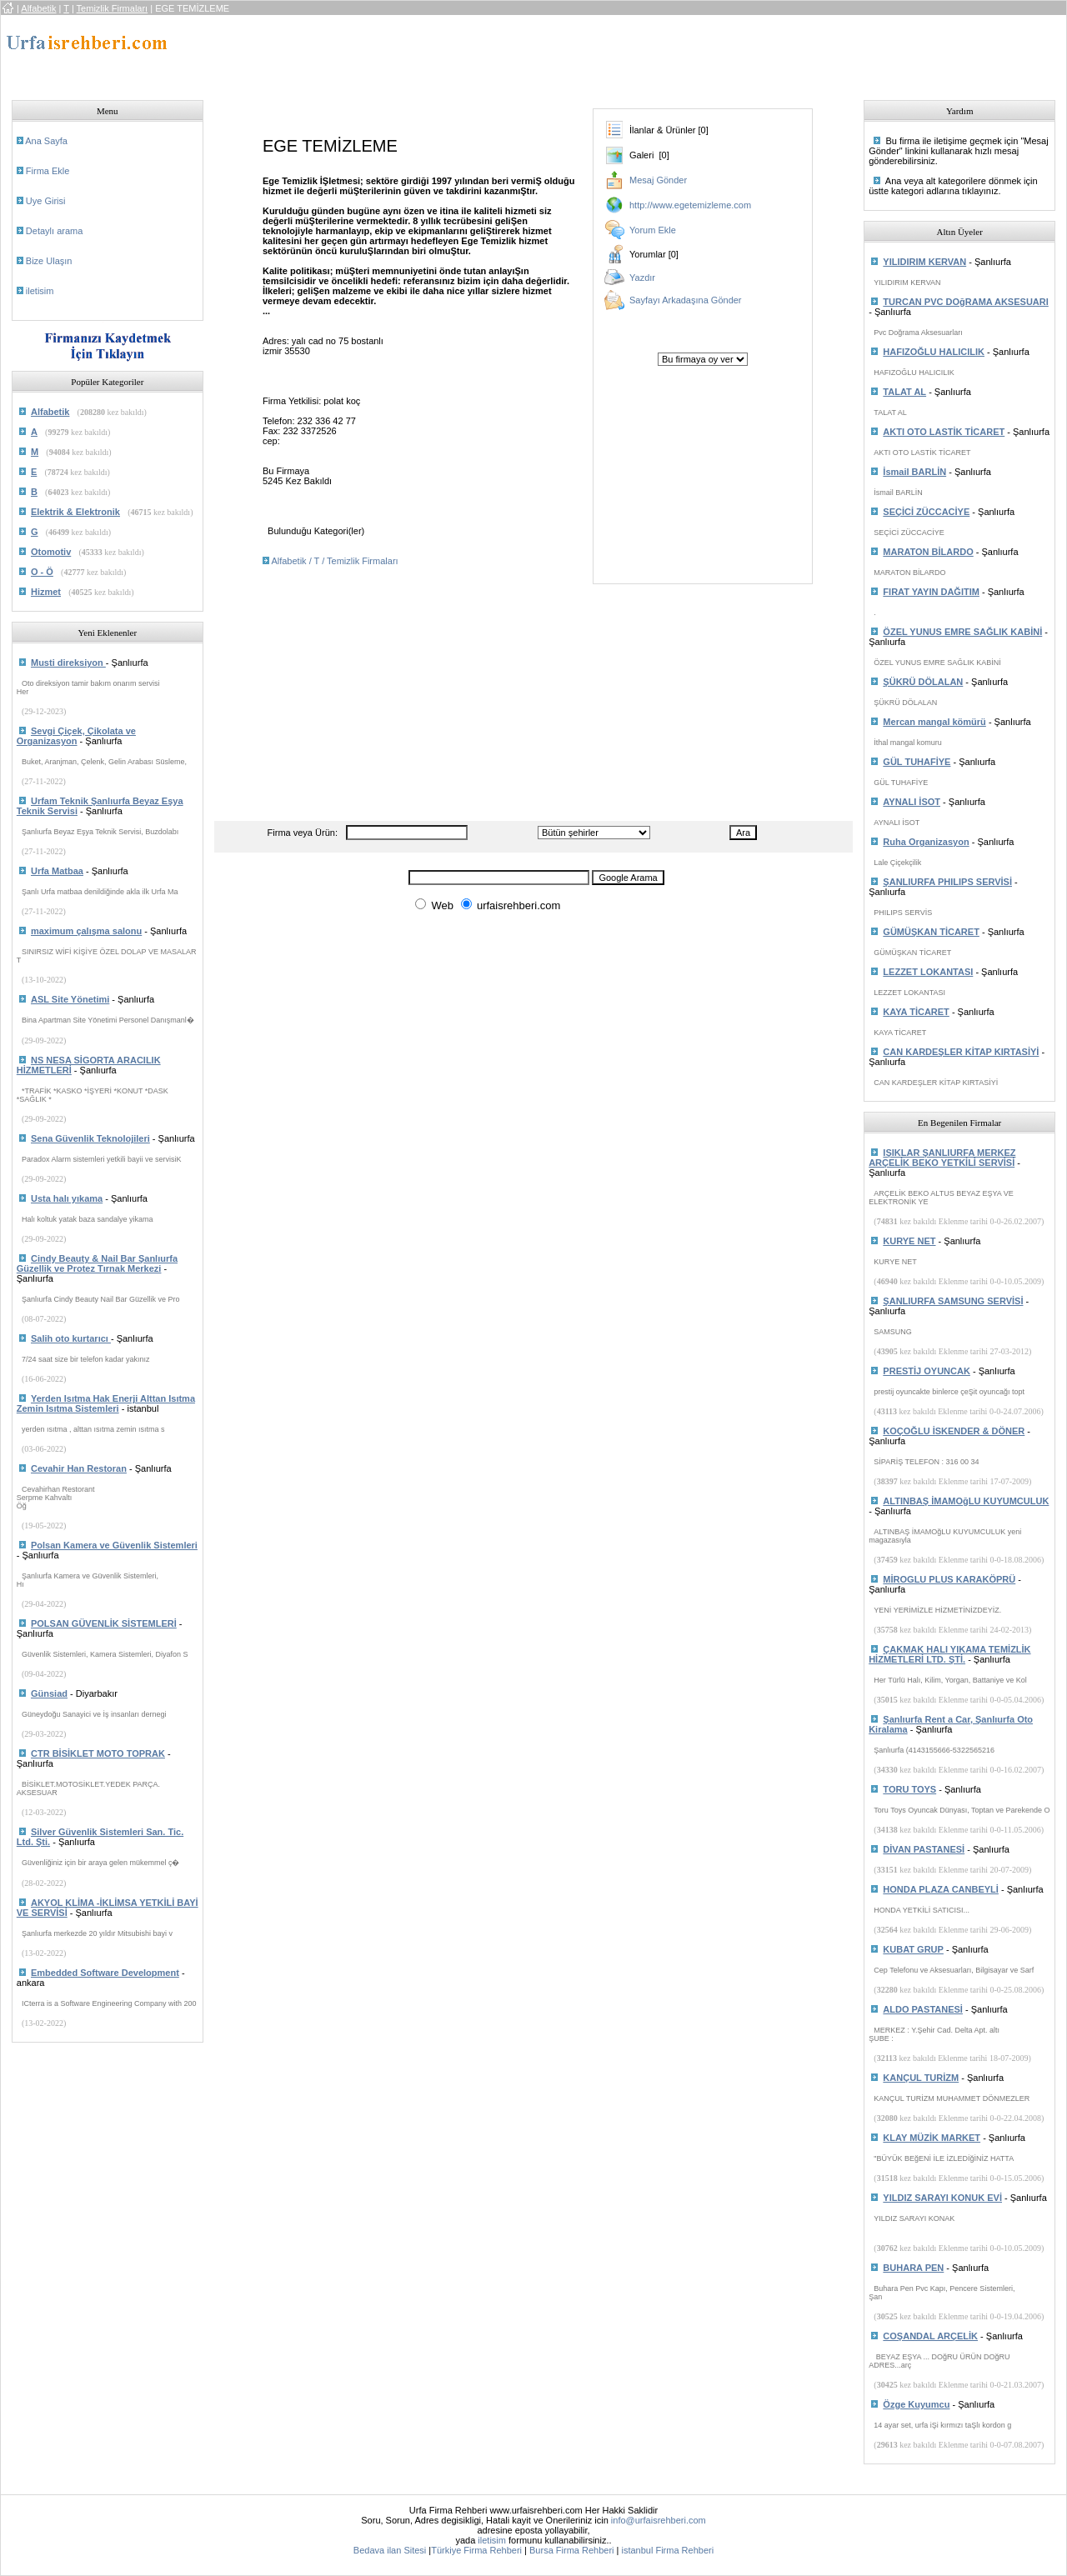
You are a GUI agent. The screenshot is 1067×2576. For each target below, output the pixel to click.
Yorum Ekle (652, 230)
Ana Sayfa (46, 141)
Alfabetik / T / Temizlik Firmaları (334, 561)
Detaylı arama (54, 231)
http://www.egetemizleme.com (690, 205)
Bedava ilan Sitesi (389, 2550)
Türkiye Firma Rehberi (476, 2550)
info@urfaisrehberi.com (658, 2520)
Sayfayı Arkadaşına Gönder (685, 300)
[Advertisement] (516, 52)
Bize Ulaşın (49, 261)
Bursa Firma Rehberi (571, 2550)
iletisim (40, 291)
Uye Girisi (46, 201)
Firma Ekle (48, 171)
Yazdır (642, 278)
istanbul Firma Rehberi (667, 2550)
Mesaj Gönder (658, 180)
